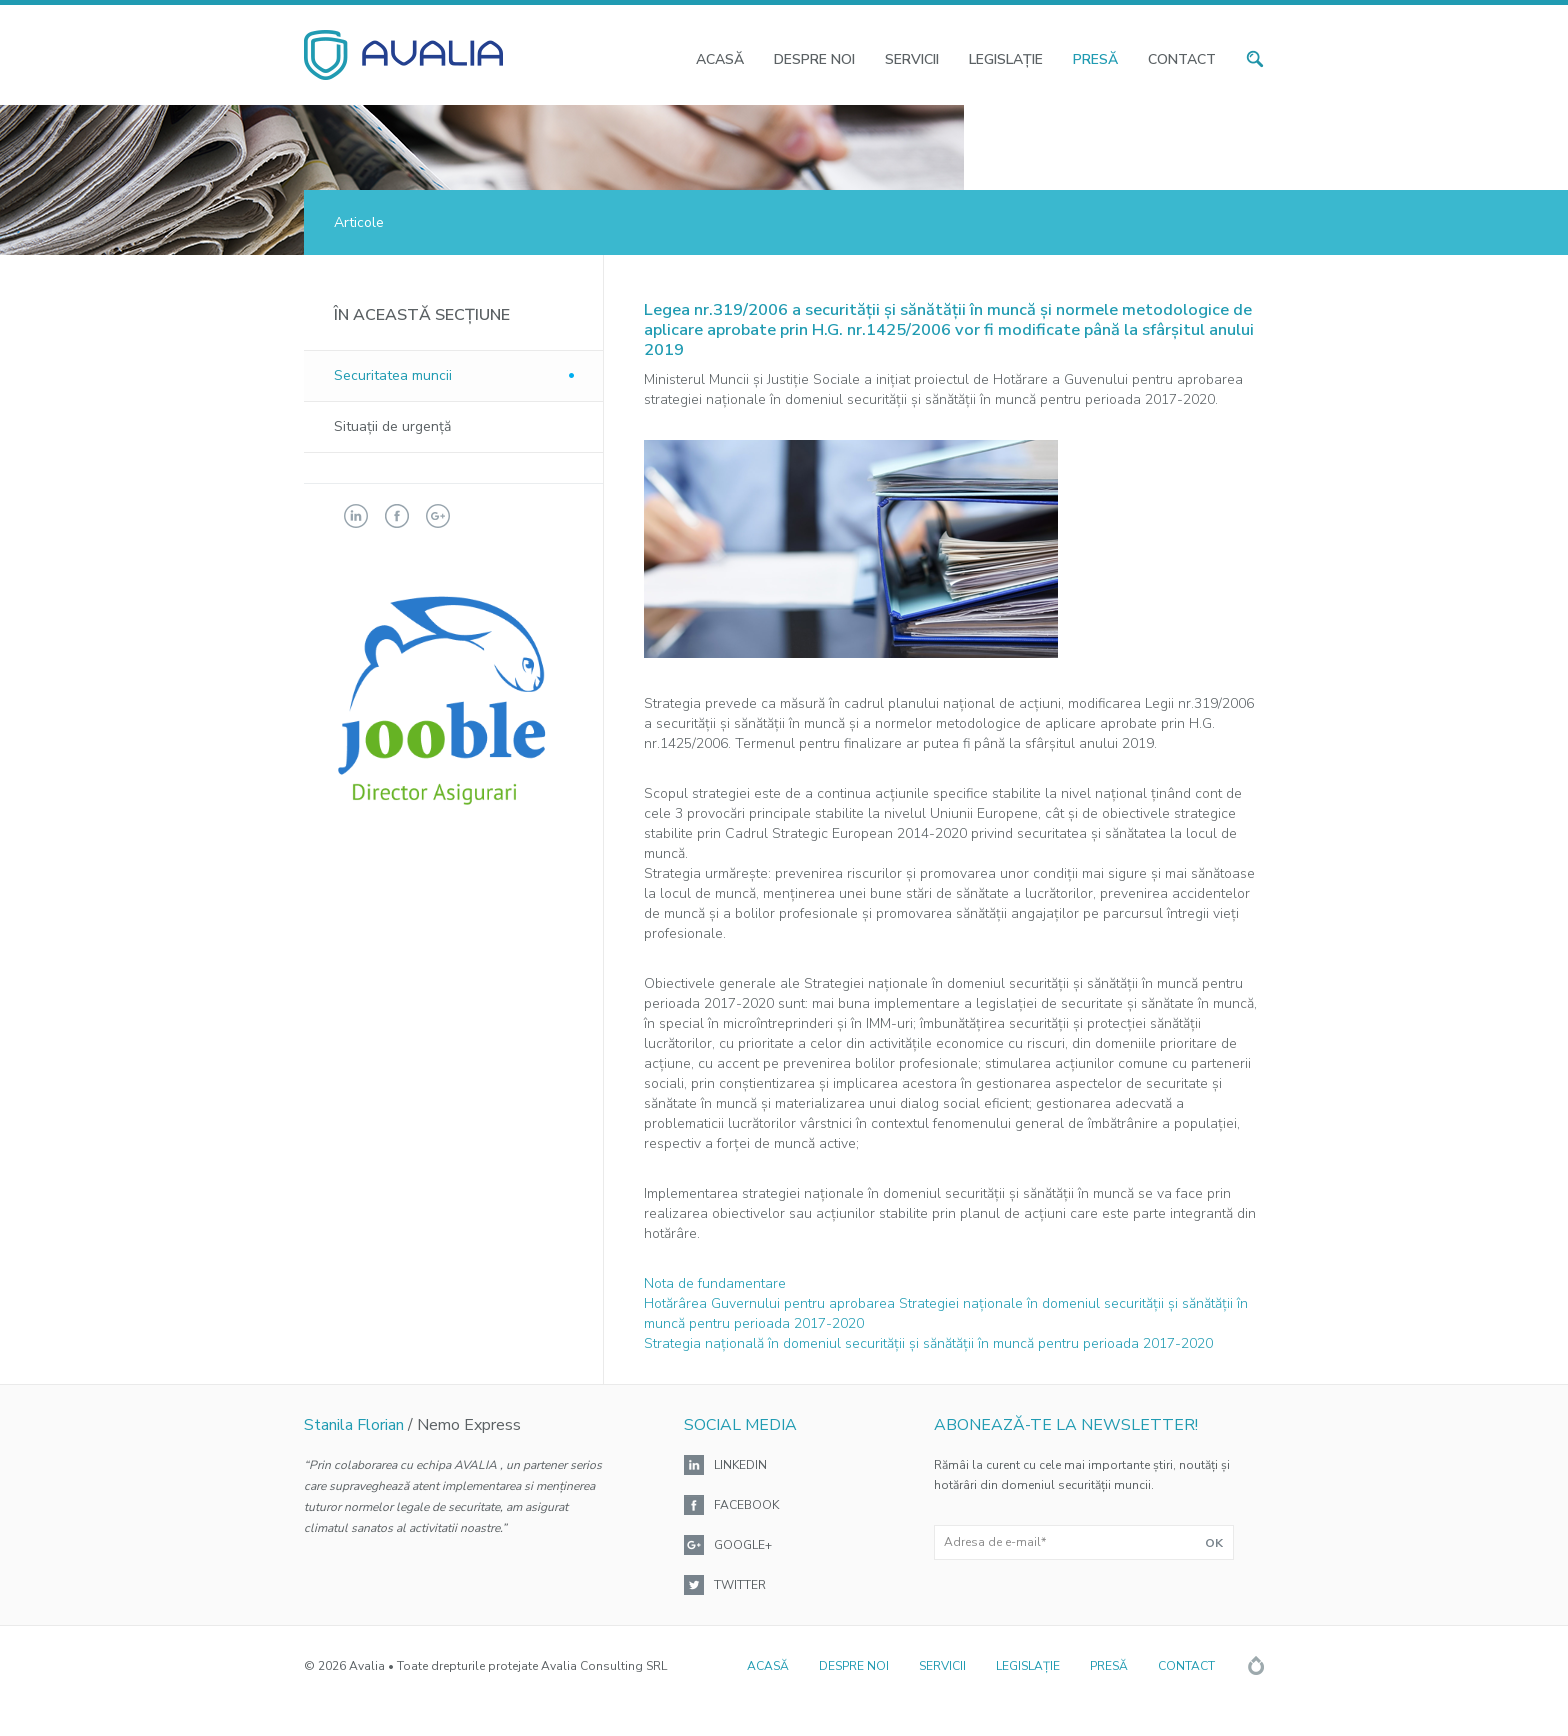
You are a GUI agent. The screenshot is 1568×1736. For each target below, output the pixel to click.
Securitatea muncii (393, 375)
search (1255, 59)
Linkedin (740, 1465)
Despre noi (814, 59)
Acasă (720, 59)
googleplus (438, 516)
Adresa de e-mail (995, 1542)
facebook (397, 516)
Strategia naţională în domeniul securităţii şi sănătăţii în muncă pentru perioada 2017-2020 (928, 1343)
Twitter (740, 1585)
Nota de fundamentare (715, 1283)
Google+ (743, 1545)
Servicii (912, 59)
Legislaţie (1006, 59)
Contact (1182, 59)
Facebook (746, 1505)
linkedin (356, 516)
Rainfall (1256, 1665)
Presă (1095, 59)
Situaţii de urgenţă (392, 426)
